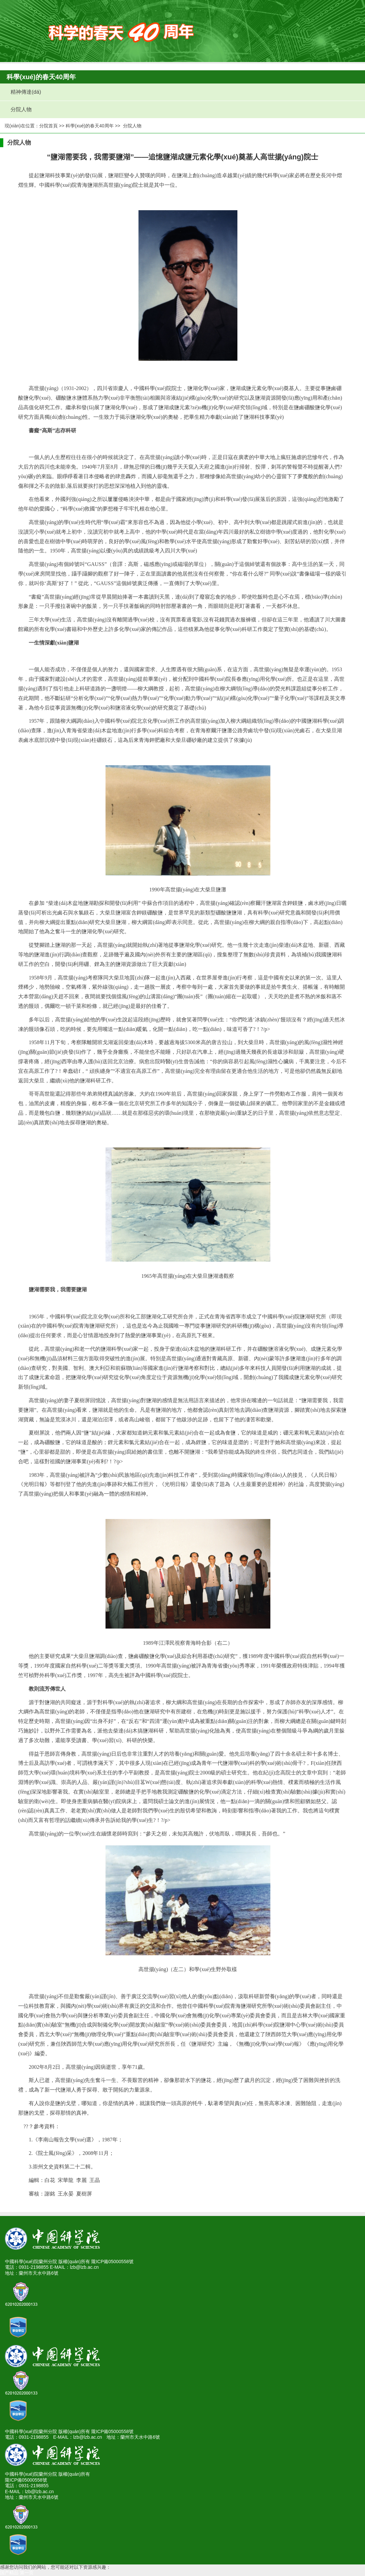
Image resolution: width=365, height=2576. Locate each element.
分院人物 (19, 109)
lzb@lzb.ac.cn (84, 2267)
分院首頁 (48, 125)
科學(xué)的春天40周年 (89, 125)
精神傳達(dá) (24, 92)
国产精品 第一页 (17, 2572)
